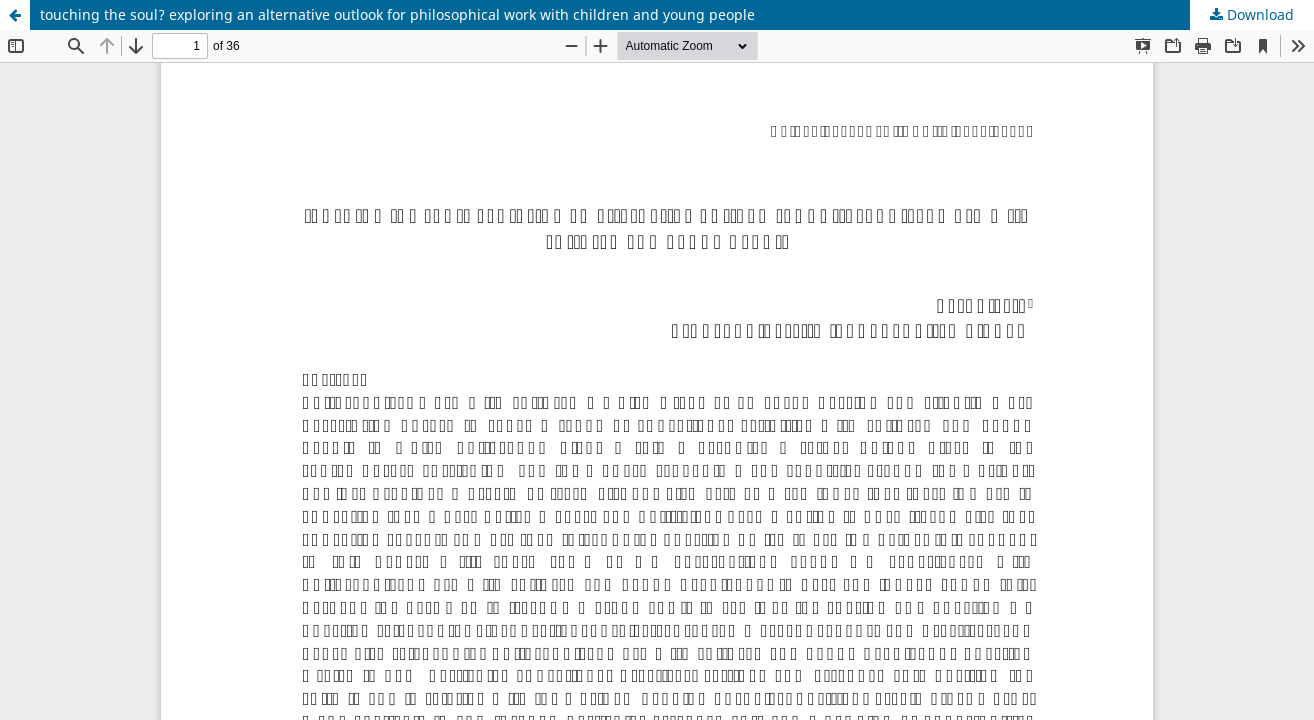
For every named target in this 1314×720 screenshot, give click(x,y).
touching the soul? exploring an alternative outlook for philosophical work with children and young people (397, 14)
